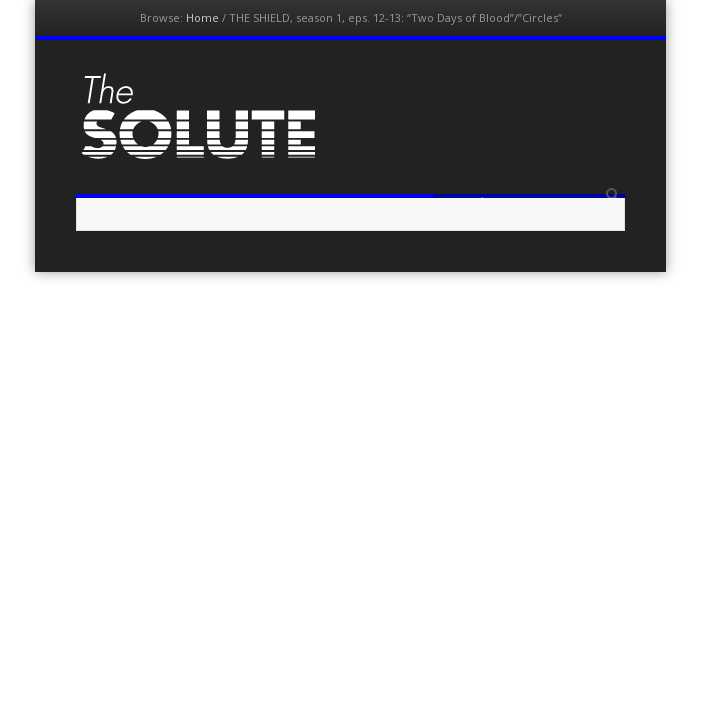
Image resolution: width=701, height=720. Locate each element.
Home (202, 17)
